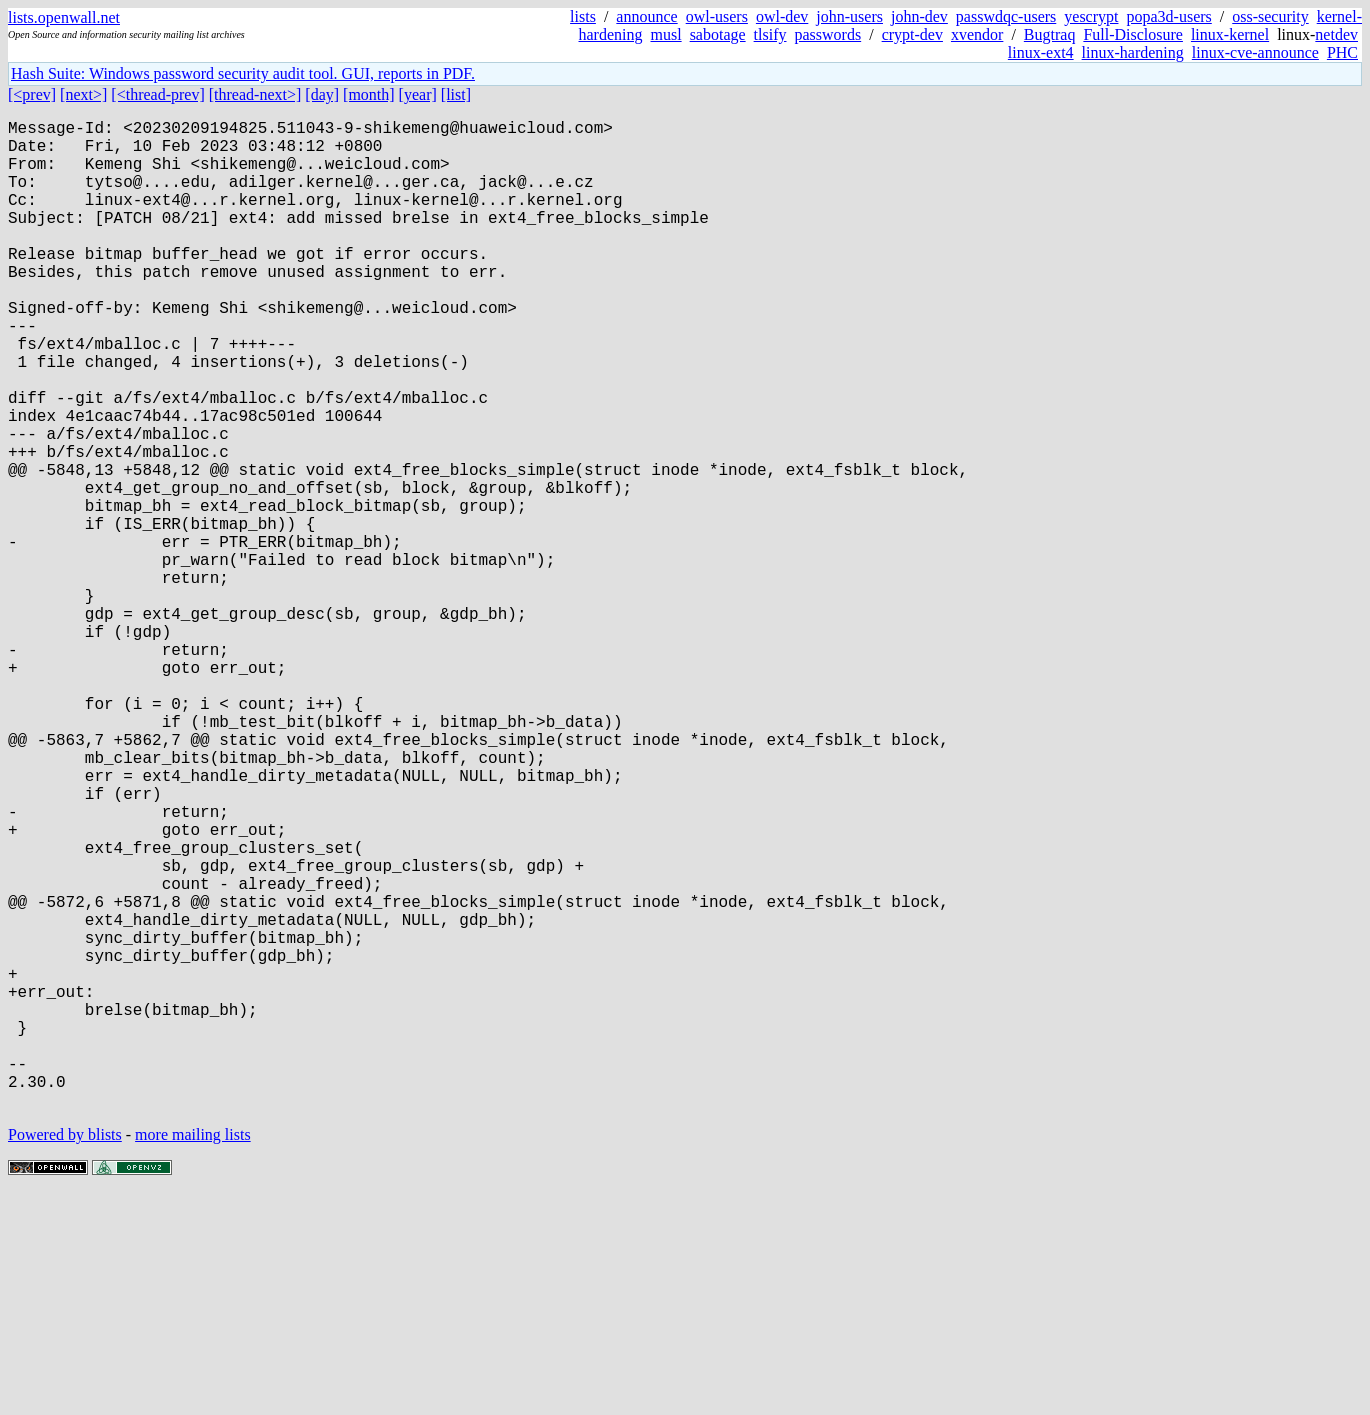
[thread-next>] (255, 94)
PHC (1342, 52)
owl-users (717, 16)
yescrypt (1091, 16)
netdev (1336, 34)
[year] (418, 94)
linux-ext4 (1041, 52)
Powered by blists (65, 1354)
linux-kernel (1230, 34)
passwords (828, 34)
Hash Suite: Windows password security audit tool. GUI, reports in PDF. (243, 73)
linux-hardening (1133, 52)
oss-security (1270, 16)
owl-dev (782, 16)
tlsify (770, 34)
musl (666, 34)
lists (583, 16)
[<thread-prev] (157, 94)
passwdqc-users (1006, 16)
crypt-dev (912, 34)
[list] (456, 94)
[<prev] (32, 94)
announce (646, 16)
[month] (369, 94)
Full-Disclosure (1133, 34)
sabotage (718, 34)
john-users (849, 16)
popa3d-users (1168, 16)
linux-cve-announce (1255, 52)
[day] (322, 94)
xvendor (977, 34)
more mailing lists (193, 1354)
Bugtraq (1050, 34)
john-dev (919, 16)
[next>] (83, 94)
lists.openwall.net (64, 17)
